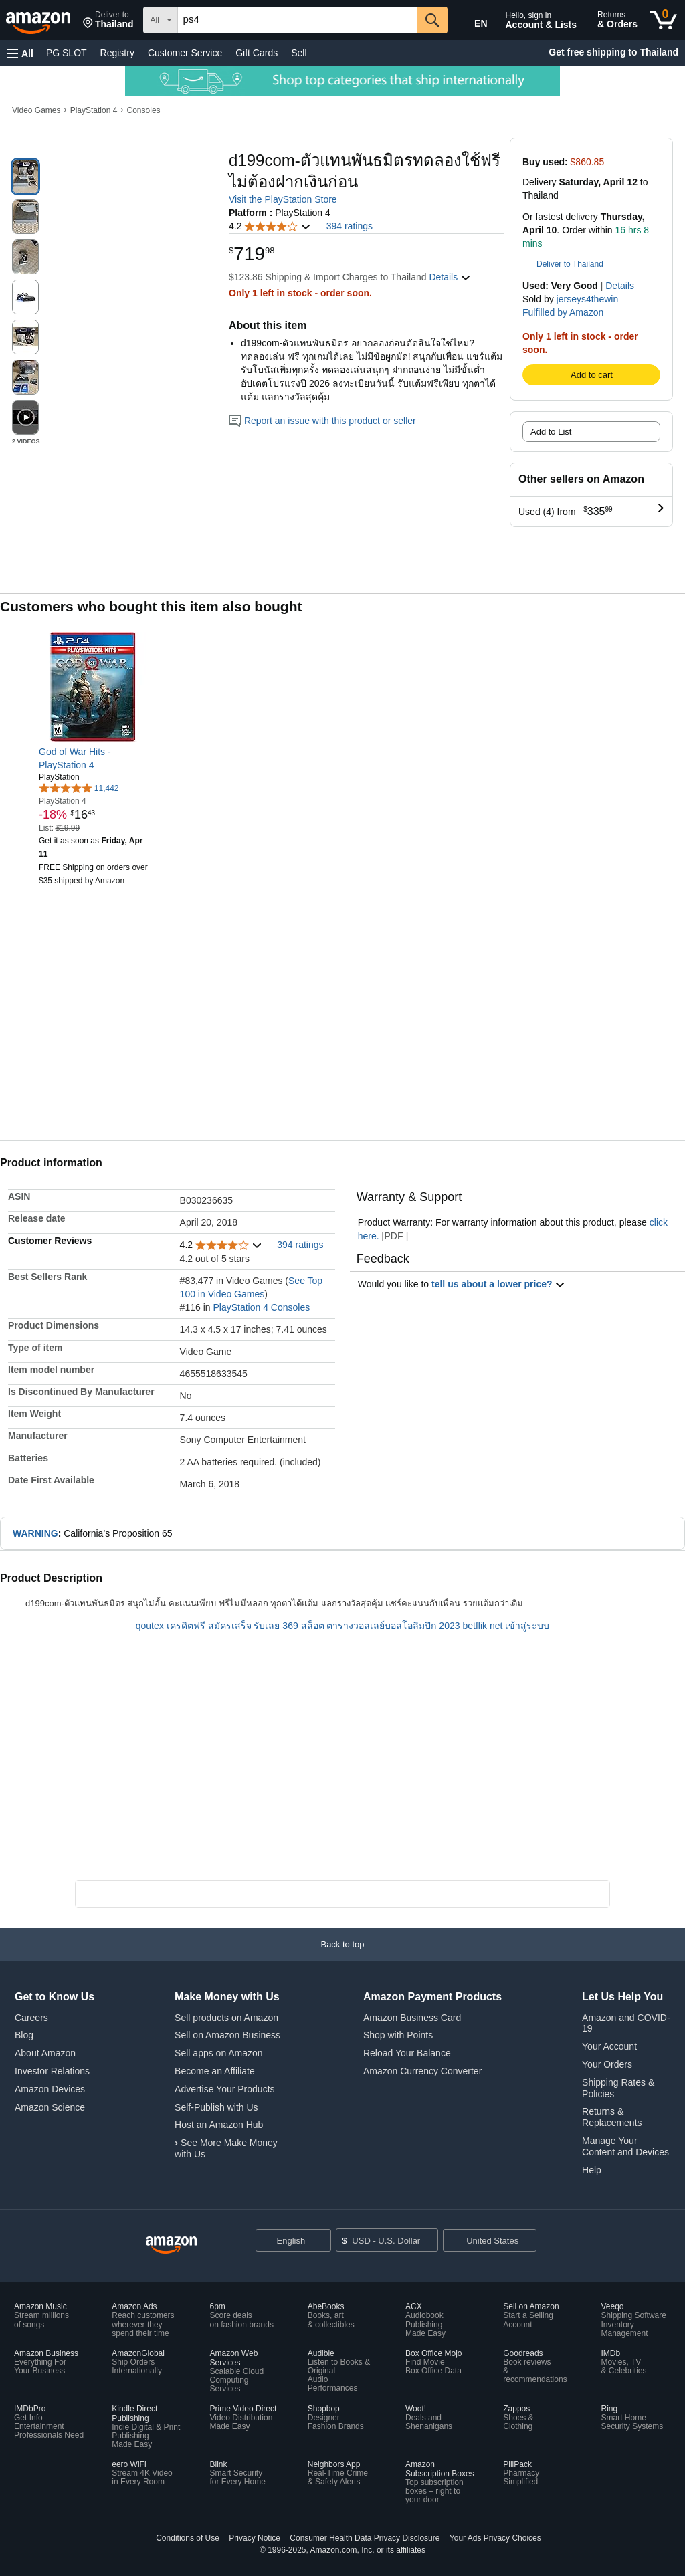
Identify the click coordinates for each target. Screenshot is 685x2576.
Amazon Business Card (412, 2017)
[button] (108, 20)
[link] (94, 758)
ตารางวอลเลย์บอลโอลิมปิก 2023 (393, 1625)
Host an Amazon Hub (219, 2124)
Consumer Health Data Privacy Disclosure (364, 2538)
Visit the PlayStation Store (283, 199)
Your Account (609, 2046)
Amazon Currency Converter (422, 2071)
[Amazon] (39, 20)
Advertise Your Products (224, 2089)
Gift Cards (256, 52)
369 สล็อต (303, 1625)
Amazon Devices (50, 2089)
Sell (298, 52)
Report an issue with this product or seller (322, 420)
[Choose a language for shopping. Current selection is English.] (293, 2240)
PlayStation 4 (94, 110)
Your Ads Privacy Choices (495, 2538)
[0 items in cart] (663, 20)
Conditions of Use (187, 2538)
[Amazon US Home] (171, 2245)
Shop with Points (398, 2035)
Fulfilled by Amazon (562, 312)
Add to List (550, 432)
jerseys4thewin (588, 299)
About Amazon (45, 2053)
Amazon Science (50, 2107)
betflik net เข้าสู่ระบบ (505, 1625)
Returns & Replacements (612, 2117)
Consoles (144, 110)
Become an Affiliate (215, 2071)
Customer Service (185, 52)
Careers (31, 2017)
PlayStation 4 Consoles (261, 1307)
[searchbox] (297, 20)
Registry (117, 52)
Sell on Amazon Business (227, 2035)
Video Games (36, 110)
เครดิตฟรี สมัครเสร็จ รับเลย (223, 1625)
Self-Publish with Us (216, 2107)
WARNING (35, 1533)
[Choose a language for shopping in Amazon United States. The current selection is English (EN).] (471, 20)
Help (591, 2170)
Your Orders (607, 2064)
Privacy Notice (254, 2538)
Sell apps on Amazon (219, 2053)
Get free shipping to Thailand (613, 52)
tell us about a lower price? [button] (498, 1284)
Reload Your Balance (407, 2053)
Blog (24, 2035)
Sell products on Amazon (226, 2017)
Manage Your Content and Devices (625, 2146)
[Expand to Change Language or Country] (320, 2241)
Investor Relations (52, 2071)
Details (619, 285)
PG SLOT (66, 52)
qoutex (150, 1625)
